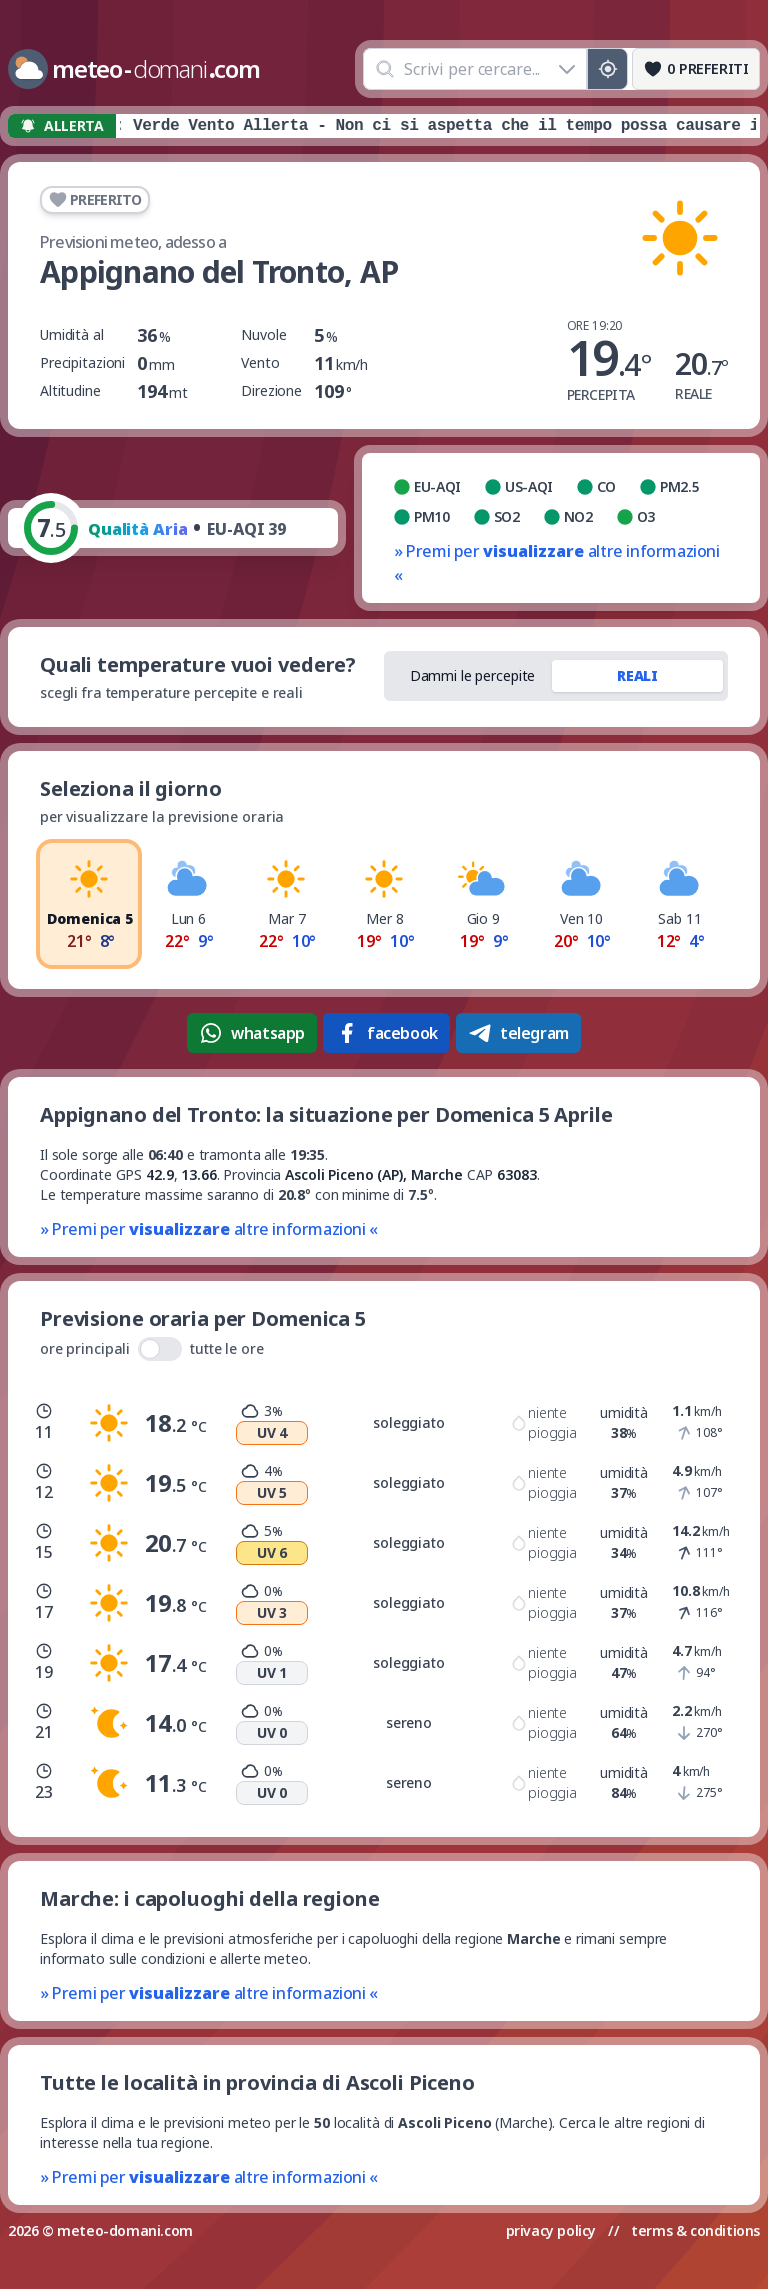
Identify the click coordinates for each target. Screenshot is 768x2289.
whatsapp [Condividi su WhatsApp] (252, 1033)
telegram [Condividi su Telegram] (518, 1033)
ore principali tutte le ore (152, 1349)
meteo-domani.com (125, 2230)
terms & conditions (695, 2230)
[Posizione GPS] (607, 69)
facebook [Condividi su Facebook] (386, 1033)
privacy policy (551, 2230)
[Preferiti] (696, 69)
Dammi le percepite (473, 675)
